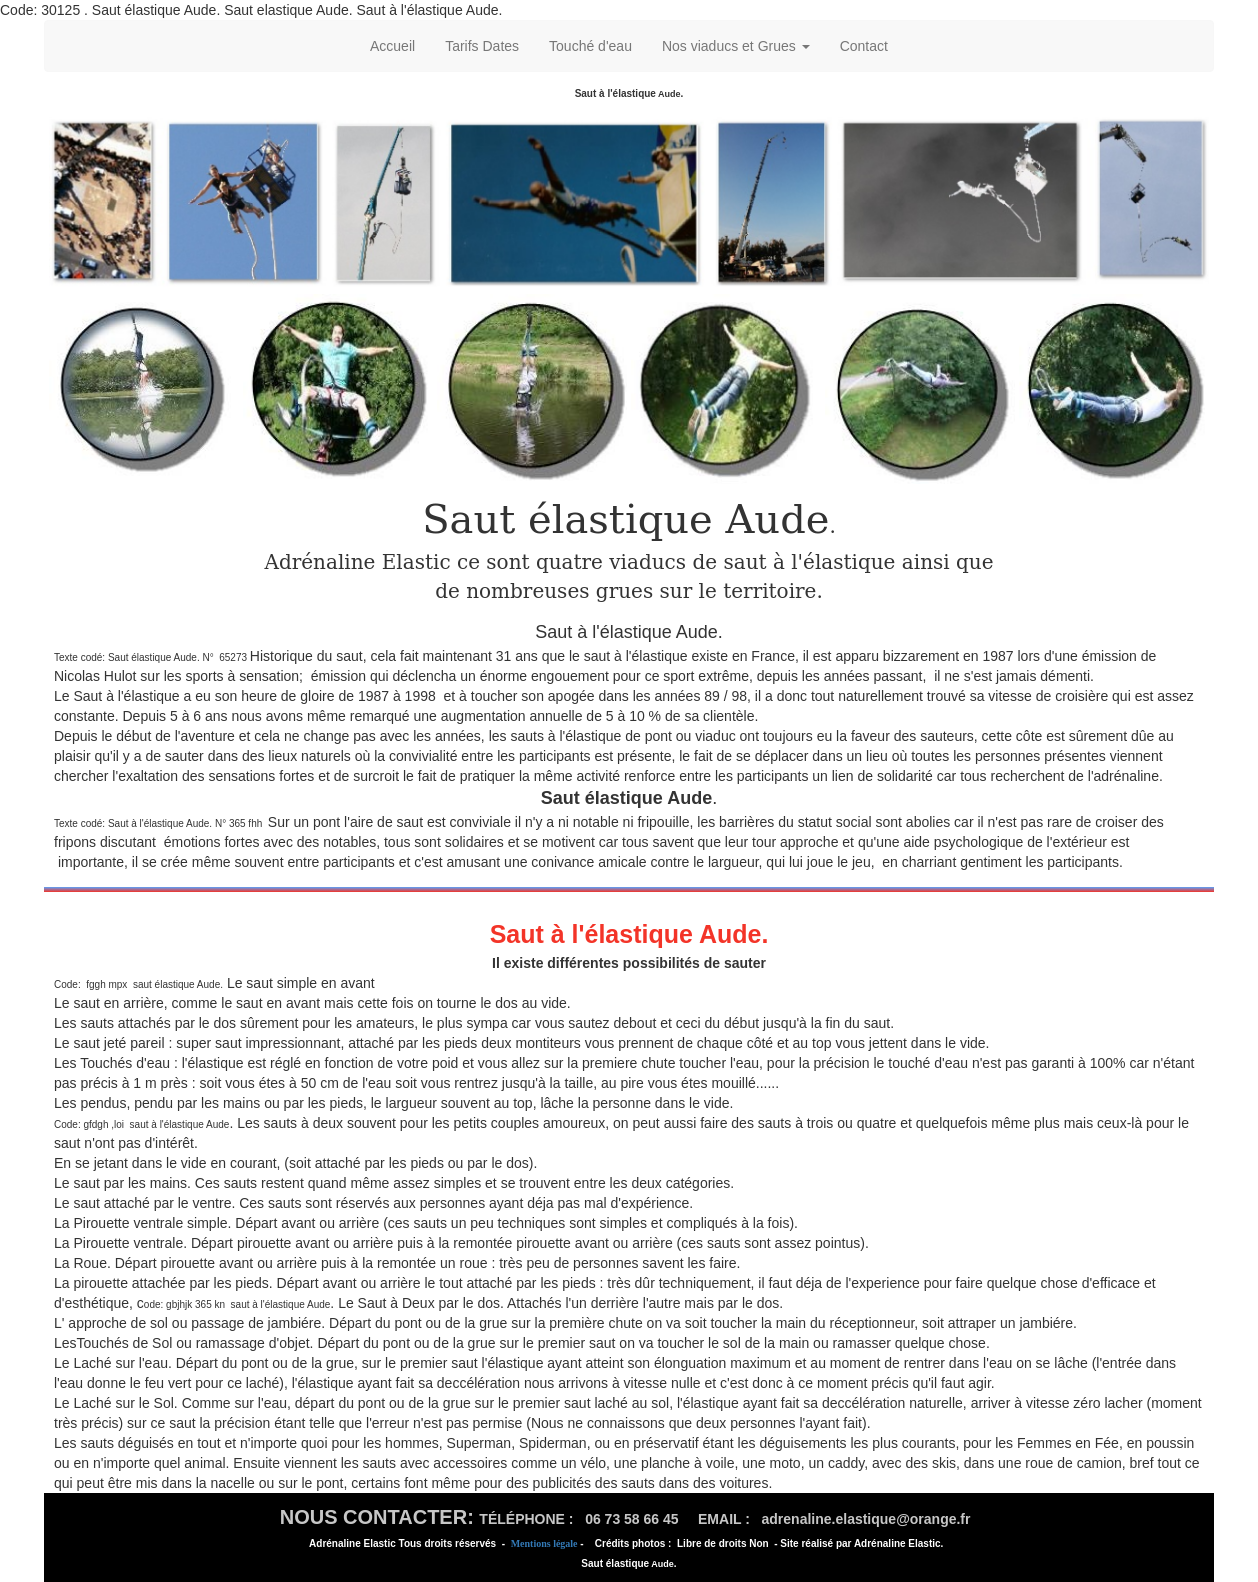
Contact (864, 46)
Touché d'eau (590, 46)
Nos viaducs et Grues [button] (736, 46)
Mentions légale (544, 1543)
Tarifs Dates (482, 46)
